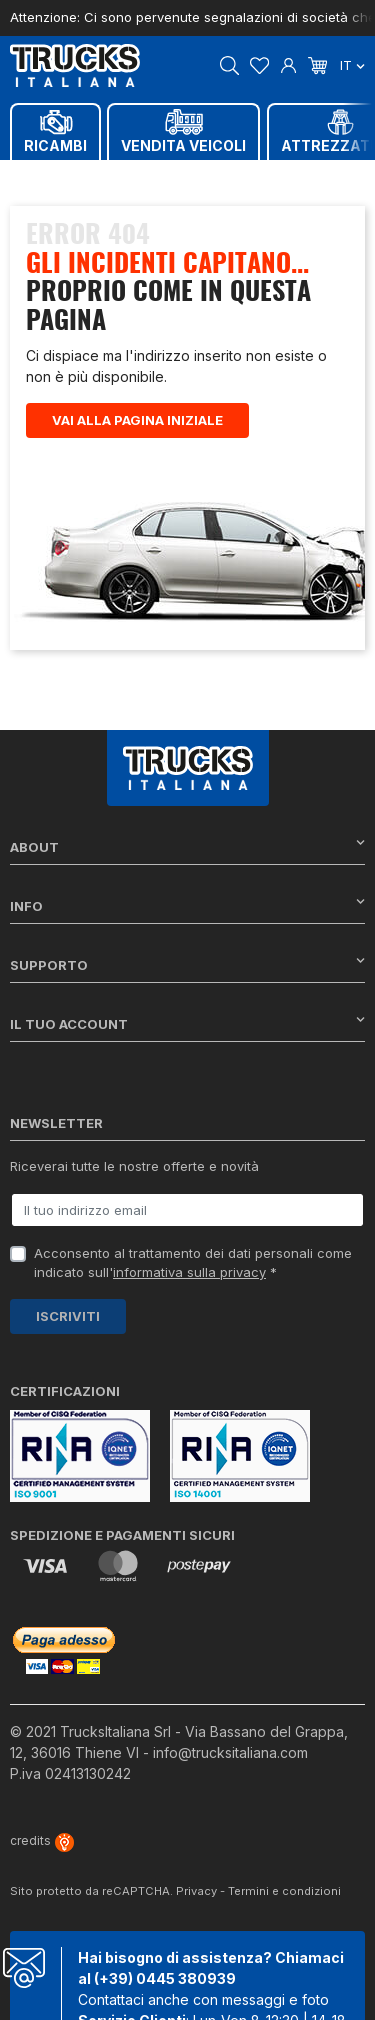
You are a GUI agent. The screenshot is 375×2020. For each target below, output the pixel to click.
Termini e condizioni (284, 1891)
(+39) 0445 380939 (165, 1978)
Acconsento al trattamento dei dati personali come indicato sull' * (193, 1263)
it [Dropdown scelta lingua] (352, 65)
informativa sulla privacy (189, 1272)
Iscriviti (68, 1316)
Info (187, 905)
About (187, 846)
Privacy (196, 1891)
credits (42, 1840)
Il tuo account (187, 1023)
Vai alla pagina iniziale (137, 420)
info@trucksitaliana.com (230, 1752)
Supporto (187, 964)
